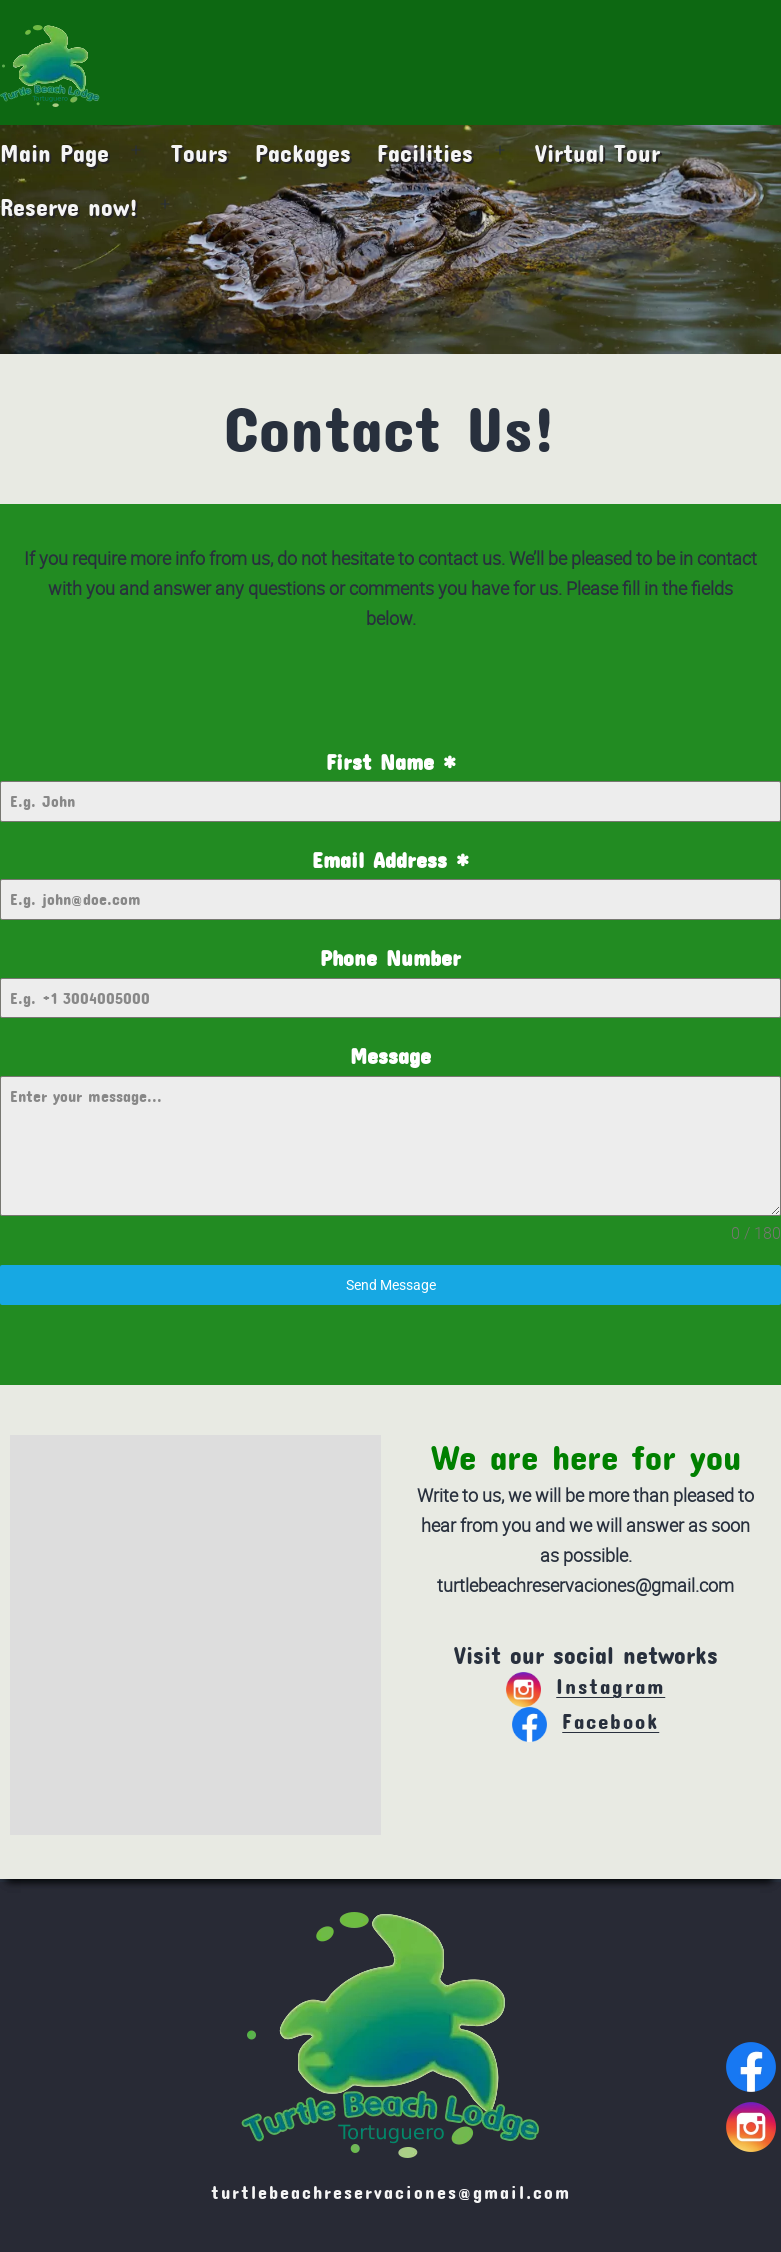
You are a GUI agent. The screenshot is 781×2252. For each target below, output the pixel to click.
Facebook (585, 1721)
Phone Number (390, 958)
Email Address (390, 860)
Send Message (391, 1285)
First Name (391, 762)
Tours (199, 153)
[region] (390, 239)
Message (390, 1056)
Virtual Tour (597, 153)
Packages (303, 153)
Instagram (585, 1686)
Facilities (425, 153)
